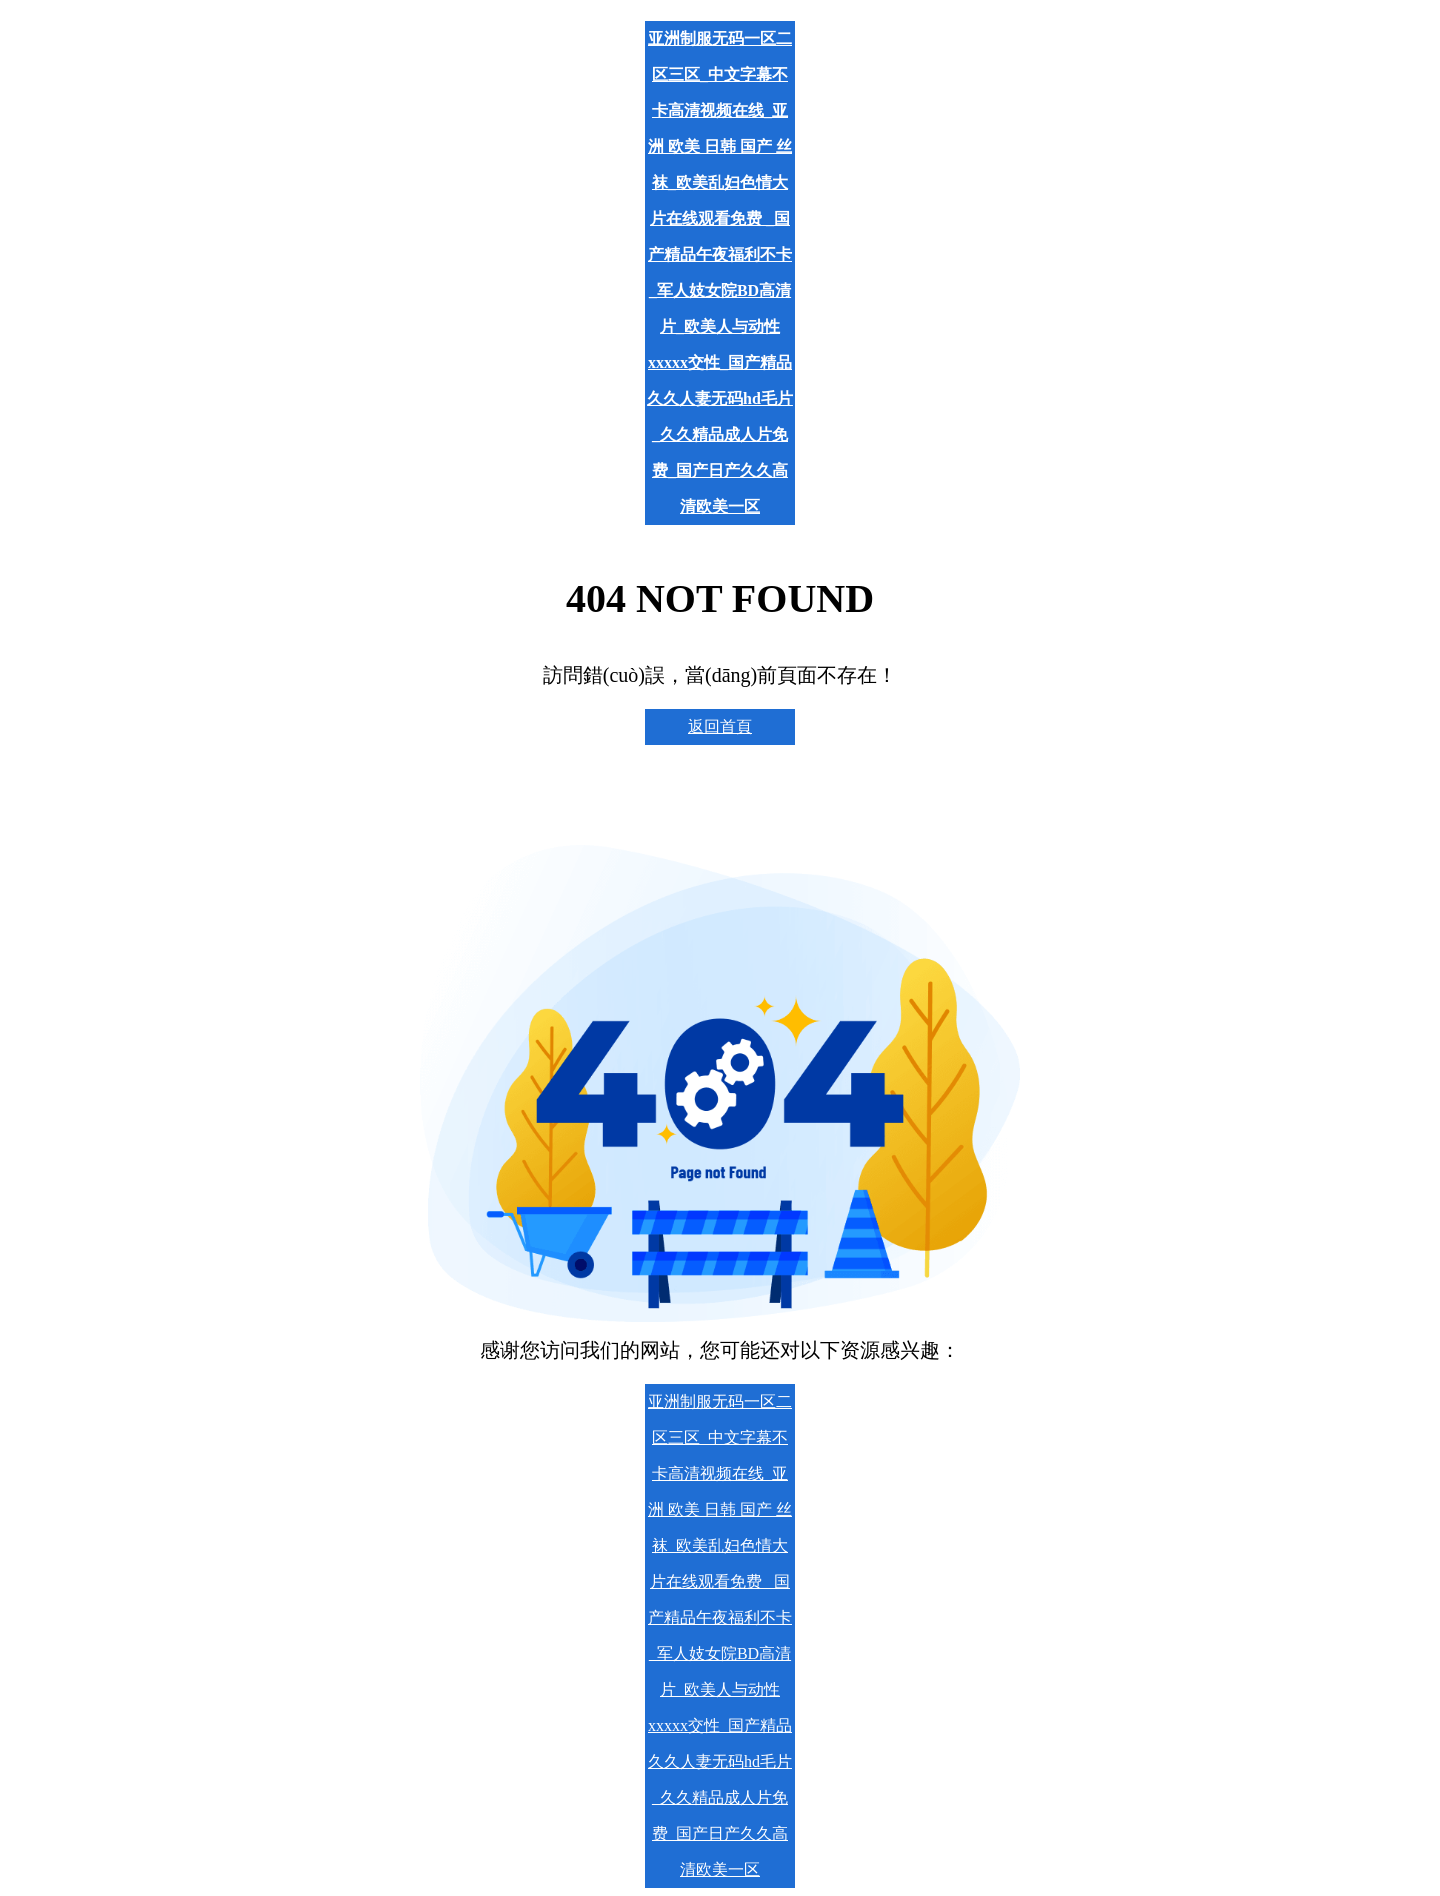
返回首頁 (720, 726)
